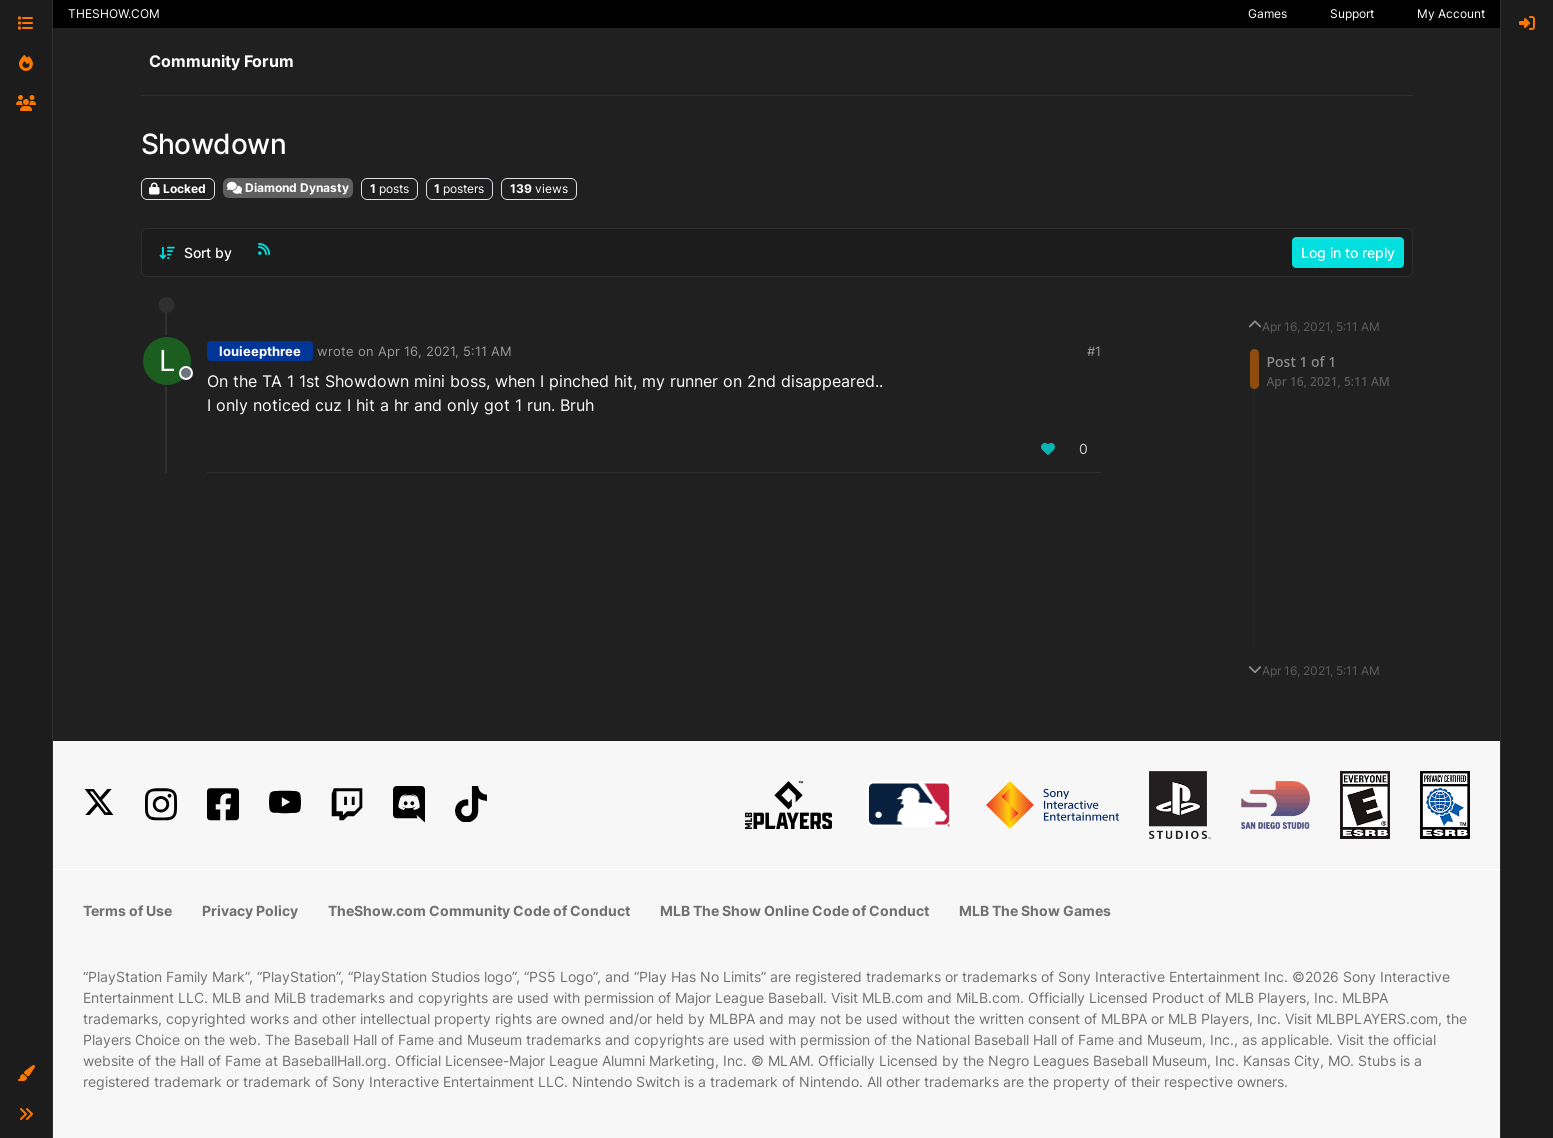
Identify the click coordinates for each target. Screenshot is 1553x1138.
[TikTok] (471, 804)
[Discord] (409, 804)
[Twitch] (347, 804)
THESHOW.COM (114, 13)
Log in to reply (1348, 252)
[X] (99, 804)
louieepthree (260, 351)
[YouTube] (285, 804)
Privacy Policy (250, 910)
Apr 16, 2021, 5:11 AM (445, 351)
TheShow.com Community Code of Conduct (479, 910)
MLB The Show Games (1035, 910)
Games (1267, 13)
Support (1352, 13)
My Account (1451, 13)
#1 (1094, 351)
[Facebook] (223, 804)
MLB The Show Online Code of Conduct (794, 910)
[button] (26, 1074)
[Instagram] (161, 804)
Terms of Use (127, 910)
